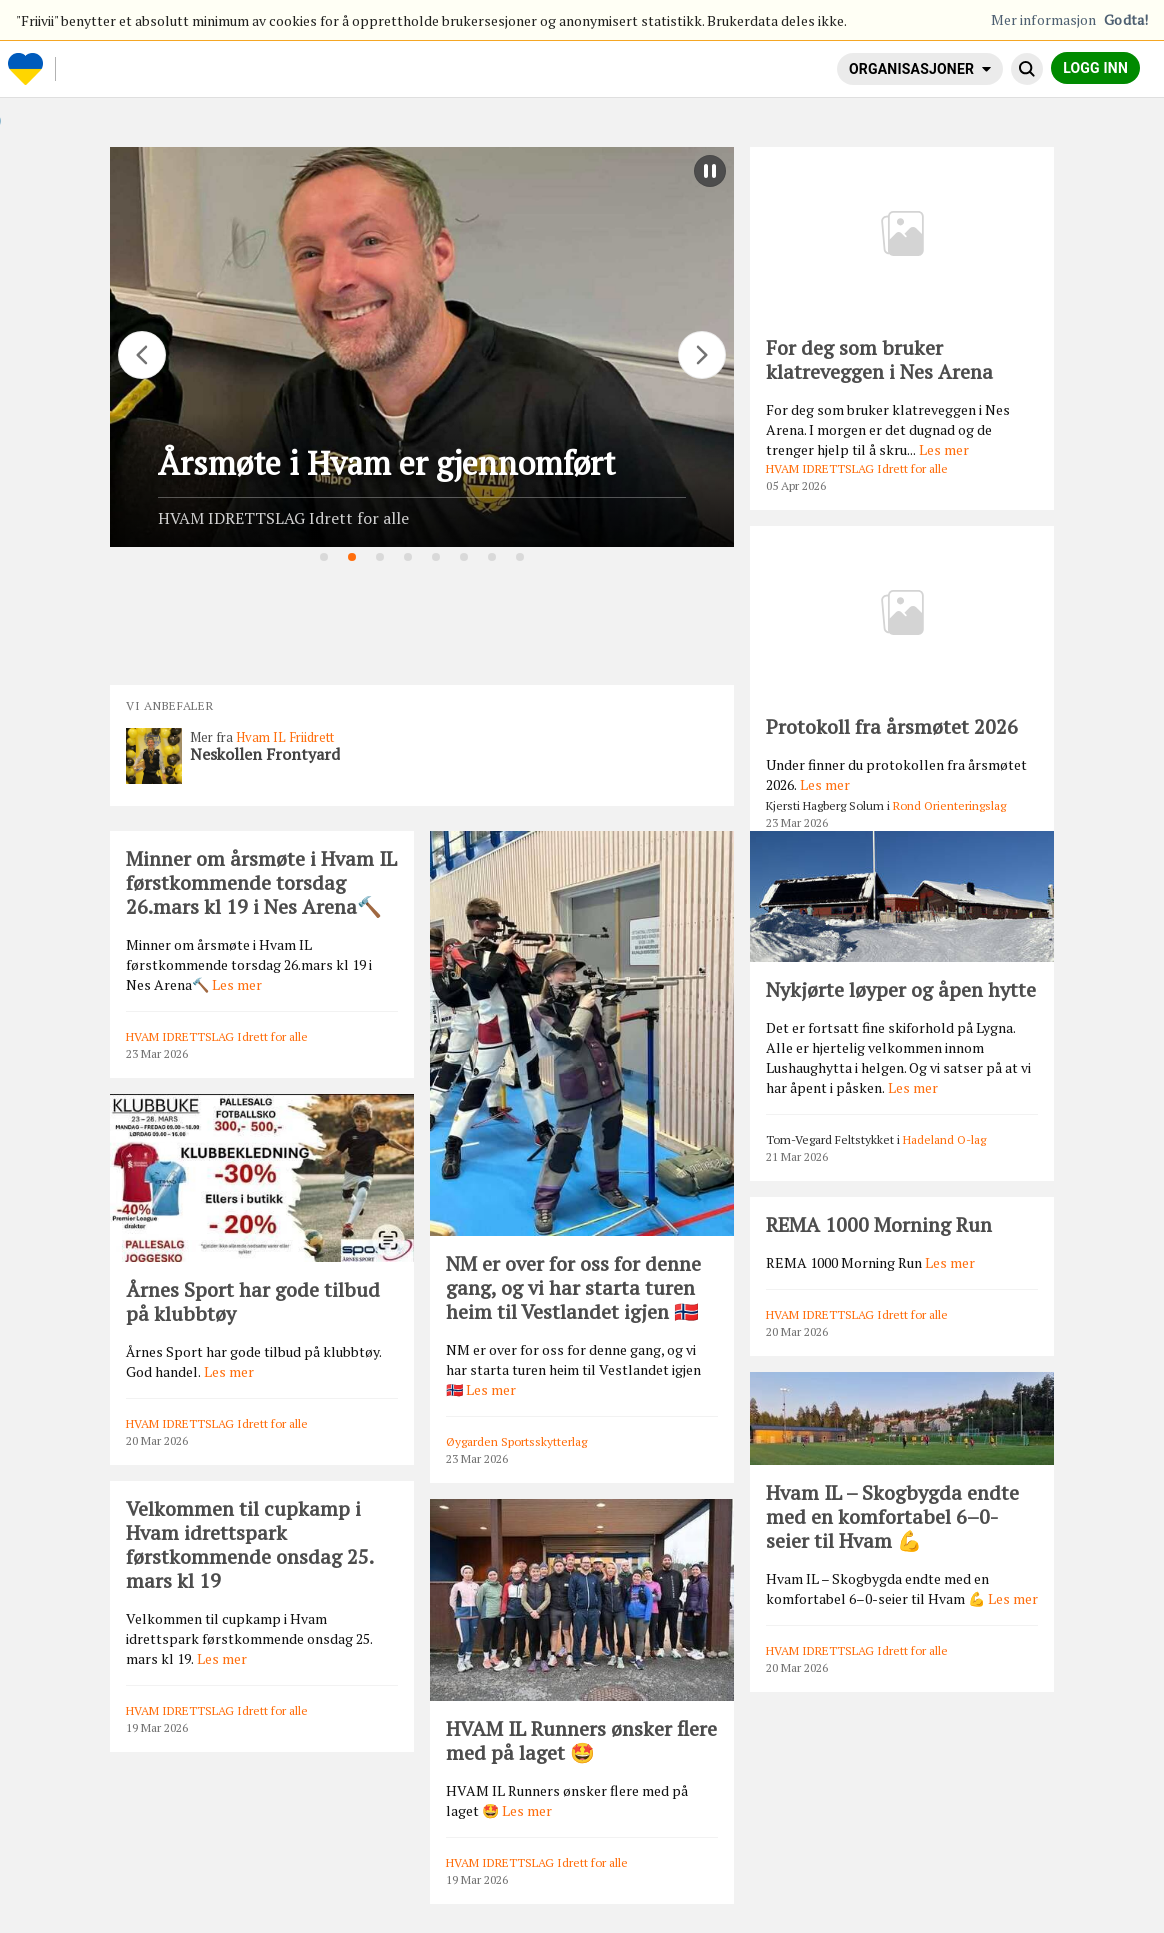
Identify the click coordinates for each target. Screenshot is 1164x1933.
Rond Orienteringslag (949, 805)
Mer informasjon (1044, 19)
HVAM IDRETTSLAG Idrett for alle (283, 518)
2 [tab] (353, 558)
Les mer (944, 449)
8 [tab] (521, 558)
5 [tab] (437, 558)
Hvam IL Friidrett (285, 737)
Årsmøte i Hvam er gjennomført (386, 463)
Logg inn (1095, 68)
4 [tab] (409, 558)
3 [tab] (381, 558)
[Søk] (1027, 69)
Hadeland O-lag (944, 1139)
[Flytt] (142, 355)
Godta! (1126, 19)
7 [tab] (493, 558)
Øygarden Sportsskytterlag (516, 1441)
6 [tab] (465, 558)
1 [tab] (325, 558)
